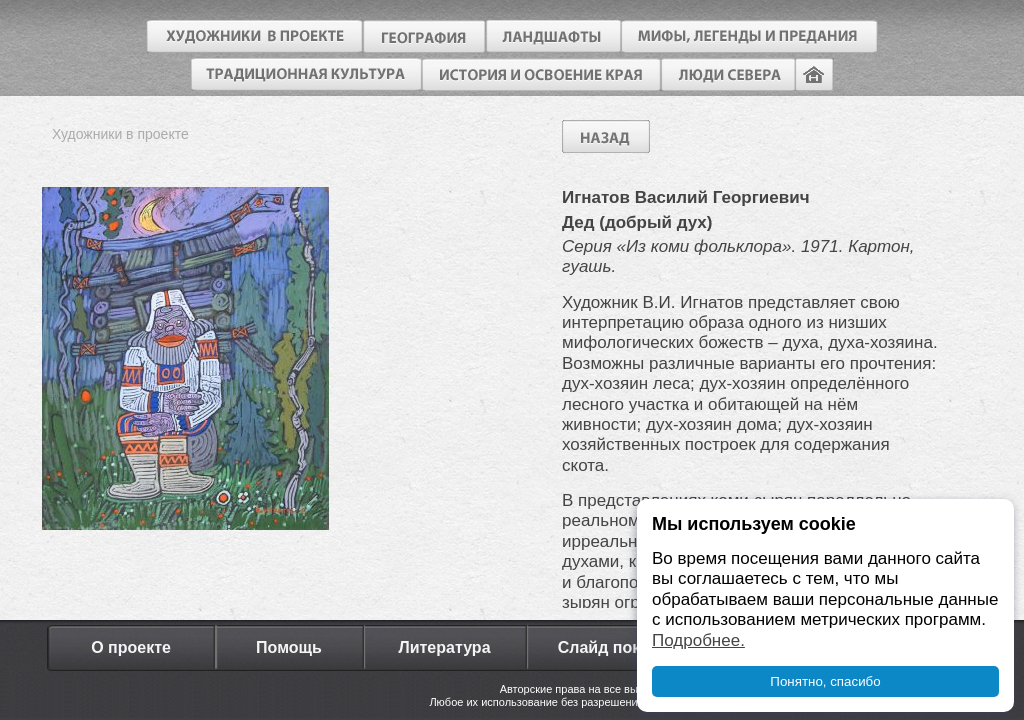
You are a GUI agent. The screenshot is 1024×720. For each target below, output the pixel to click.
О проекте (131, 647)
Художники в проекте (120, 134)
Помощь (289, 647)
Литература (444, 647)
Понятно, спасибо (825, 681)
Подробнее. (698, 640)
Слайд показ (608, 647)
